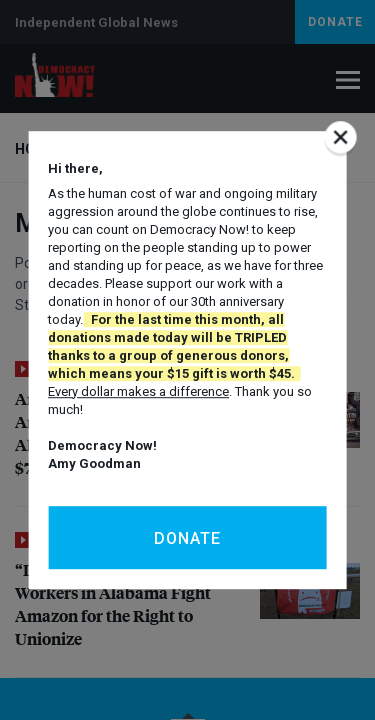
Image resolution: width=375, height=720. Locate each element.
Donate (187, 538)
